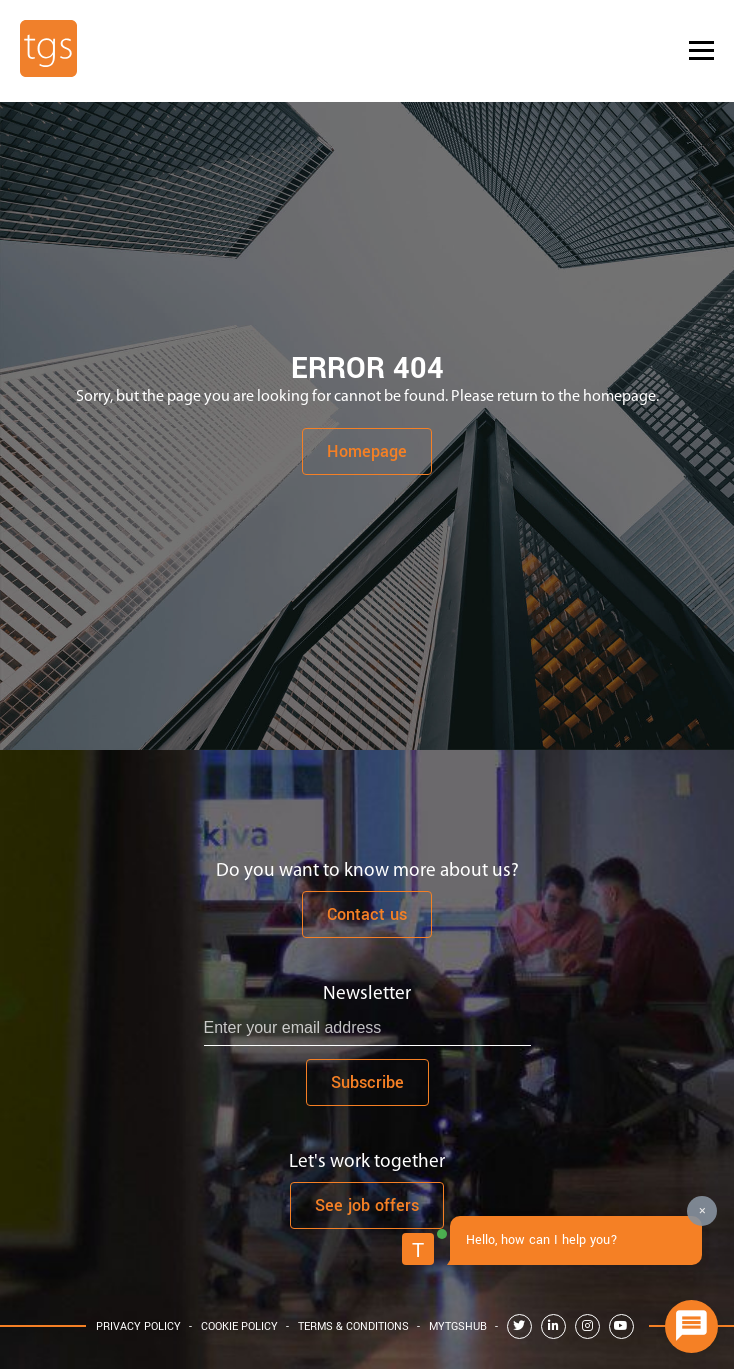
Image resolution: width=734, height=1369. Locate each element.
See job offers (367, 1205)
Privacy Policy (138, 1326)
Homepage (367, 451)
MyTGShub (458, 1326)
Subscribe (367, 1082)
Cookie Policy (239, 1326)
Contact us (367, 914)
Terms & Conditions (353, 1326)
